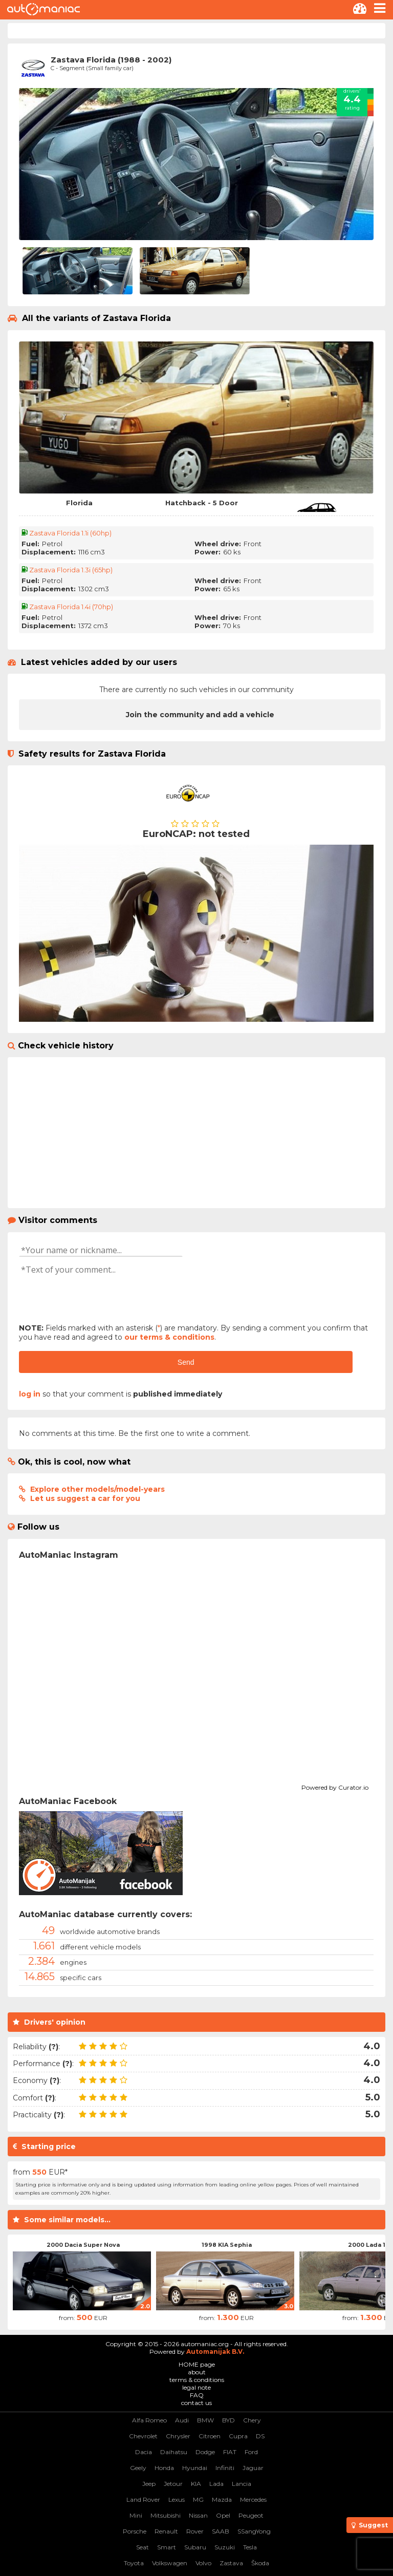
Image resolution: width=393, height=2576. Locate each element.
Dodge (205, 2452)
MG (198, 2499)
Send (186, 1362)
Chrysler (178, 2436)
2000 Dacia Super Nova (83, 2244)
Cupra (238, 2436)
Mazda (222, 2499)
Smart (166, 2547)
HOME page (197, 2364)
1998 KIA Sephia (227, 2244)
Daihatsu (173, 2452)
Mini (135, 2515)
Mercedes (253, 2499)
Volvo (203, 2563)
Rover (195, 2531)
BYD (228, 2420)
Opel (223, 2515)
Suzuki (224, 2547)
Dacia (143, 2452)
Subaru (195, 2547)
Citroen (210, 2436)
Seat (142, 2547)
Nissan (198, 2515)
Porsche (134, 2531)
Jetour (173, 2483)
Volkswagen (169, 2563)
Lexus (176, 2499)
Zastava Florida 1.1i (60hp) (70, 533)
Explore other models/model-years (97, 1489)
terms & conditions (196, 2380)
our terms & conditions (169, 1337)
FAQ (197, 2395)
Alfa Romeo (149, 2420)
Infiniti (224, 2468)
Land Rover (143, 2499)
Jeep (149, 2483)
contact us (196, 2403)
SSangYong (254, 2531)
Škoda (260, 2563)
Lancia (241, 2483)
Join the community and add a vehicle (200, 714)
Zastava (231, 2563)
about (197, 2372)
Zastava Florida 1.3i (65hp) (71, 570)
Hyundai (194, 2468)
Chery (252, 2420)
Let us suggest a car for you (85, 1498)
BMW (205, 2420)
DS (260, 2436)
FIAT (229, 2452)
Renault (166, 2531)
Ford (251, 2452)
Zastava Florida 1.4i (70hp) (71, 607)
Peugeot (251, 2515)
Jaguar (253, 2468)
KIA (196, 2483)
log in (29, 1394)
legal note (196, 2387)
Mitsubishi (165, 2515)
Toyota (134, 2563)
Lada (216, 2483)
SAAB (220, 2531)
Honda (164, 2468)
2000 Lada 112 (370, 2244)
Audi (182, 2420)
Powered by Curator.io (334, 1786)
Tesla (250, 2547)
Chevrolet (143, 2436)
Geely (138, 2468)
